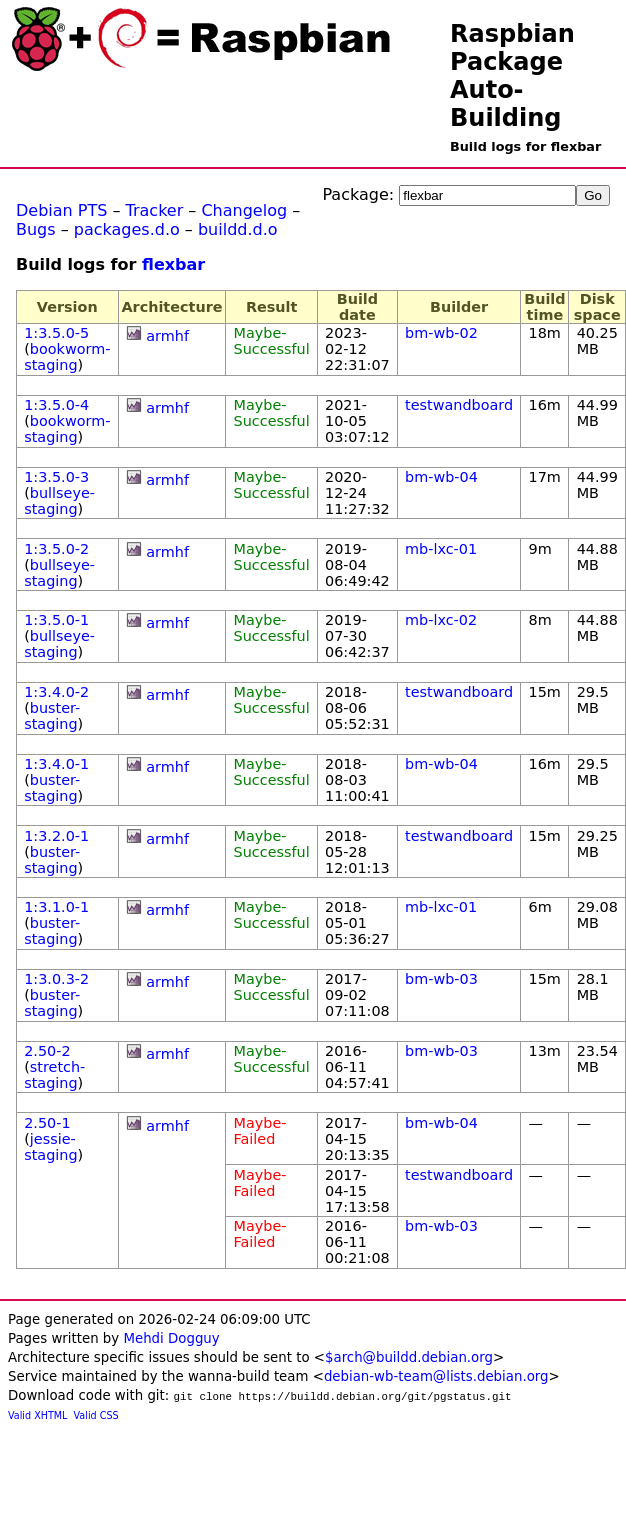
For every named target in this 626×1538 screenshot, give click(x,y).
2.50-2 (47, 1051)
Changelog (244, 210)
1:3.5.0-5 (56, 333)
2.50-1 (47, 1123)
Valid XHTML (37, 1415)
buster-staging (52, 716)
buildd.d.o (238, 229)
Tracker (155, 210)
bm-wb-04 (441, 477)
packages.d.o (127, 229)
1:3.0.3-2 (56, 979)
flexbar (173, 264)
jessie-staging (50, 1147)
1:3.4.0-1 (56, 764)
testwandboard (459, 405)
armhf (167, 336)
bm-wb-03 (441, 979)
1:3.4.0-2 (56, 692)
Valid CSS (96, 1415)
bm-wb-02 (441, 333)
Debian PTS (61, 210)
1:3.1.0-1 (56, 907)
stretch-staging (54, 1075)
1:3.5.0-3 (56, 477)
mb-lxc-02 (441, 620)
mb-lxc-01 (441, 549)
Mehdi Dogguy (171, 1338)
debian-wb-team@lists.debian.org (436, 1376)
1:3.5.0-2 (56, 549)
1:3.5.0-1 (56, 620)
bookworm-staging (67, 357)
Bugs (36, 229)
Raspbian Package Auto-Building (512, 76)
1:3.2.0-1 (56, 836)
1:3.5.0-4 (56, 405)
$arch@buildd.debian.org (409, 1357)
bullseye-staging (59, 501)
